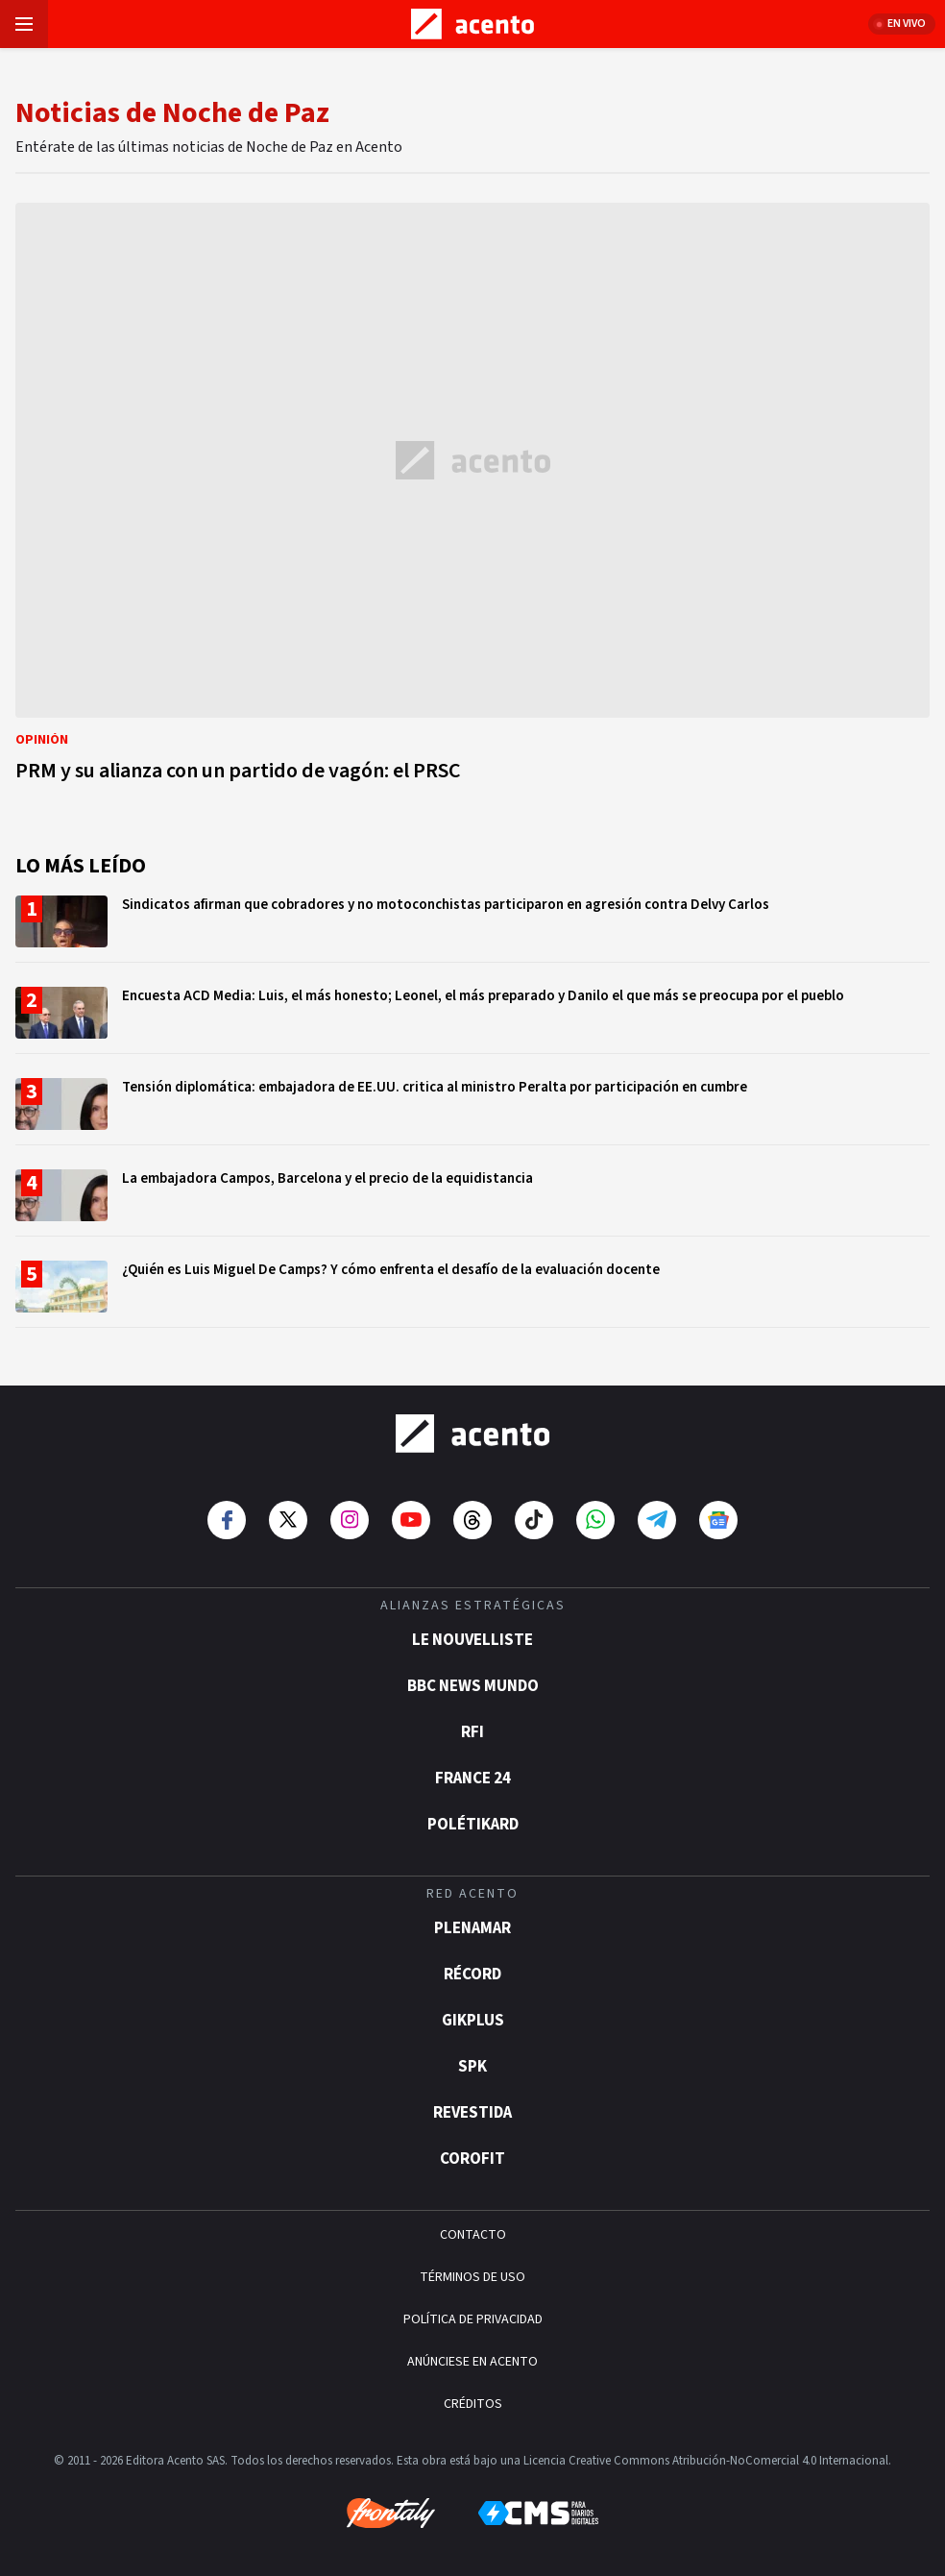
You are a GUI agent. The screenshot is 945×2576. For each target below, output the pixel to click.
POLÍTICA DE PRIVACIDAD (473, 2319)
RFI (472, 1732)
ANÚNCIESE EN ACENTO (472, 2361)
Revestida (472, 2112)
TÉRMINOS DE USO (472, 2277)
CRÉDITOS (473, 2404)
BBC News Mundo (473, 1686)
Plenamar (472, 1928)
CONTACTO (473, 2235)
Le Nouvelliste (472, 1640)
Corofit (472, 2159)
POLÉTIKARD (473, 1824)
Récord (472, 1974)
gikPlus (473, 2020)
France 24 (473, 1778)
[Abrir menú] (24, 24)
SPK (472, 2066)
